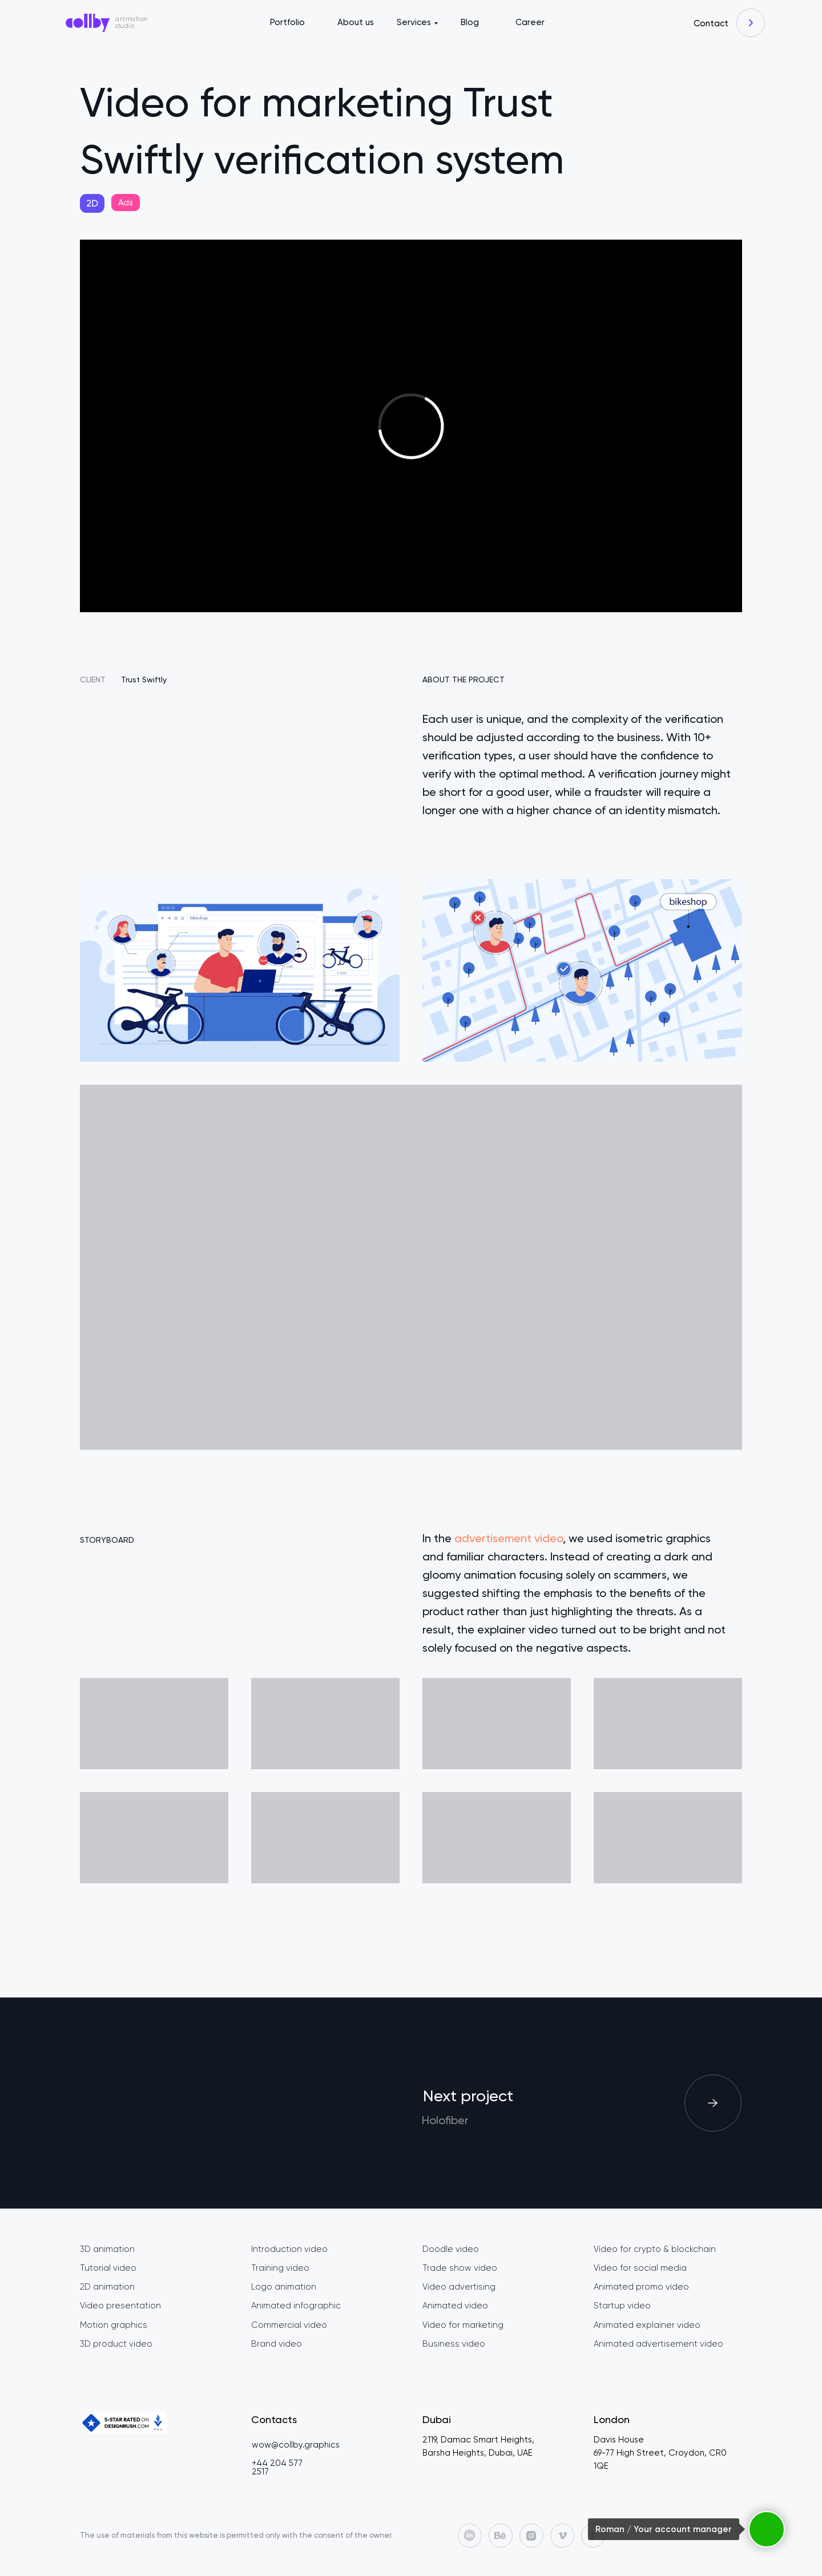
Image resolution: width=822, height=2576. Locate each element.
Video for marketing (462, 2325)
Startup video (622, 2305)
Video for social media (640, 2268)
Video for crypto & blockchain (655, 2249)
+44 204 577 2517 (277, 2467)
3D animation (107, 2249)
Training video (280, 2268)
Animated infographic (296, 2305)
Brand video (276, 2344)
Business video (453, 2344)
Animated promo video (641, 2287)
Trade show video (459, 2268)
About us (355, 22)
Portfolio (287, 22)
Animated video (455, 2305)
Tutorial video (108, 2268)
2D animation (107, 2287)
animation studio (131, 22)
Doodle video (450, 2249)
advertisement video (508, 1538)
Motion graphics (113, 2325)
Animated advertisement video (658, 2344)
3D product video (116, 2344)
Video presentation (120, 2305)
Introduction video (289, 2249)
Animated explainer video (647, 2325)
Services (414, 22)
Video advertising (458, 2287)
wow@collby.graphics (296, 2445)
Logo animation (283, 2287)
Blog (470, 22)
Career (530, 22)
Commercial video (289, 2325)
